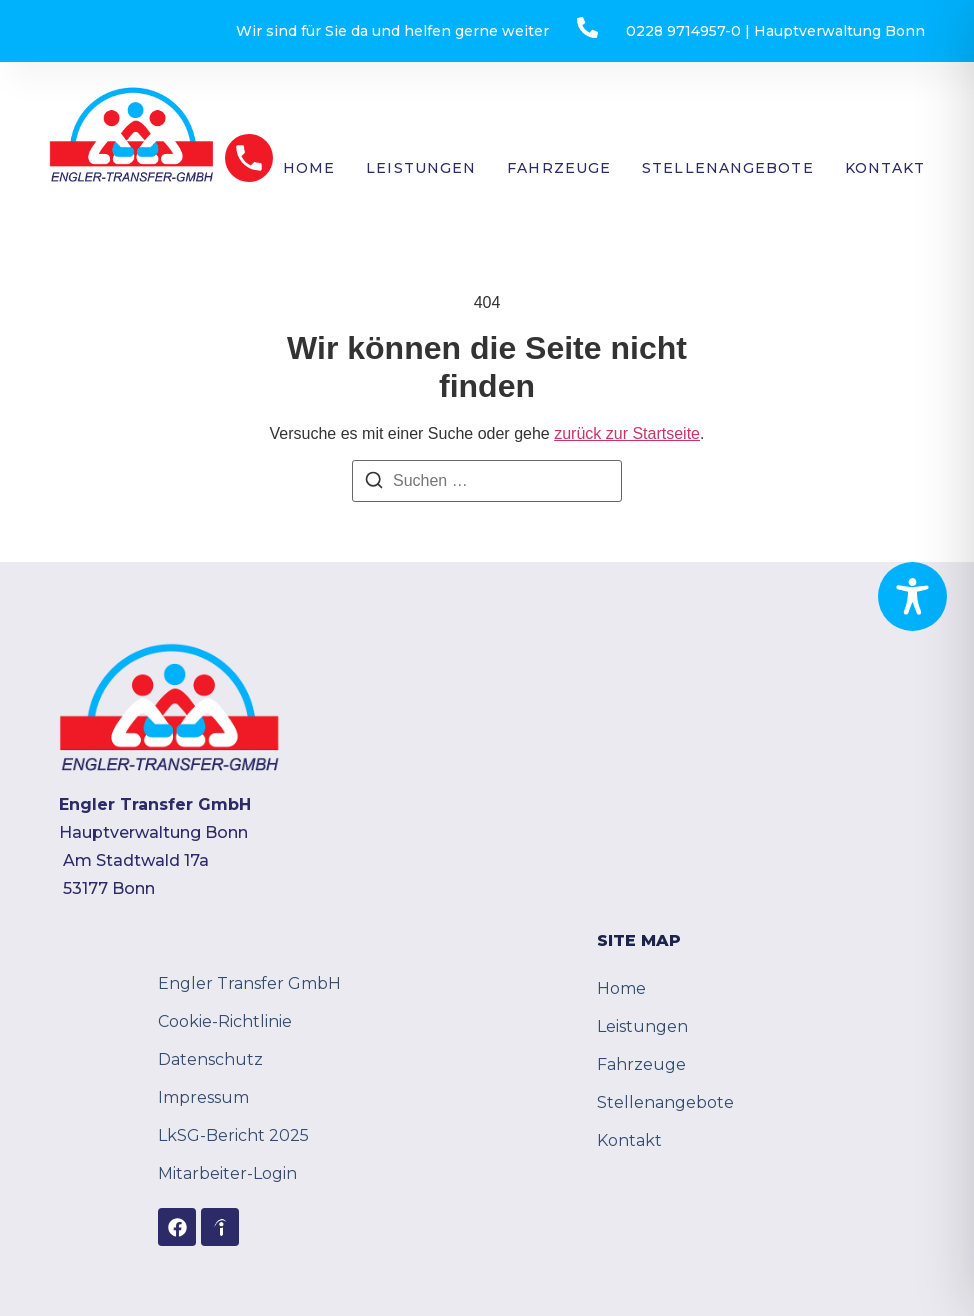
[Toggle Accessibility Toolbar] (912, 596)
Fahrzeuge (559, 168)
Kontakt (885, 168)
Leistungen (421, 168)
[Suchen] (374, 483)
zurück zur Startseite (627, 433)
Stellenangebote (728, 168)
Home (309, 168)
